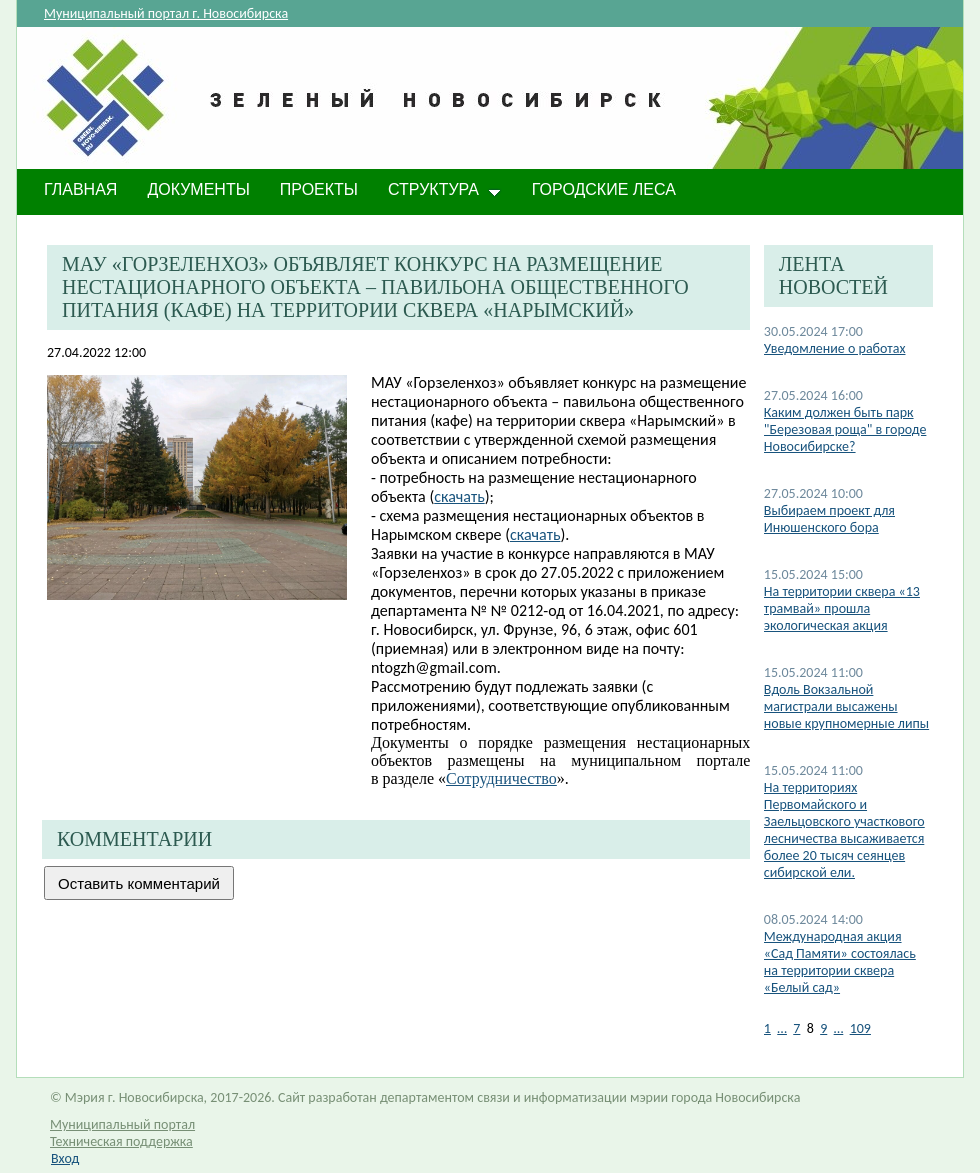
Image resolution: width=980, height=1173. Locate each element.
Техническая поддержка (121, 1141)
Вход (65, 1158)
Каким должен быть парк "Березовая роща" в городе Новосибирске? (845, 429)
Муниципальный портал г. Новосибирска (166, 13)
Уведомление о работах (835, 348)
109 (860, 1028)
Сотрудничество (501, 778)
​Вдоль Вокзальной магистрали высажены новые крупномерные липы (846, 706)
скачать (459, 496)
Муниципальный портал (122, 1124)
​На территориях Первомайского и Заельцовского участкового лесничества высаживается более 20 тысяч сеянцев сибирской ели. (844, 830)
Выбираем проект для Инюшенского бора (829, 519)
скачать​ (535, 534)
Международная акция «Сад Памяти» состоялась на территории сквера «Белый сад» (840, 962)
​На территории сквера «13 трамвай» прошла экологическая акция (842, 608)
